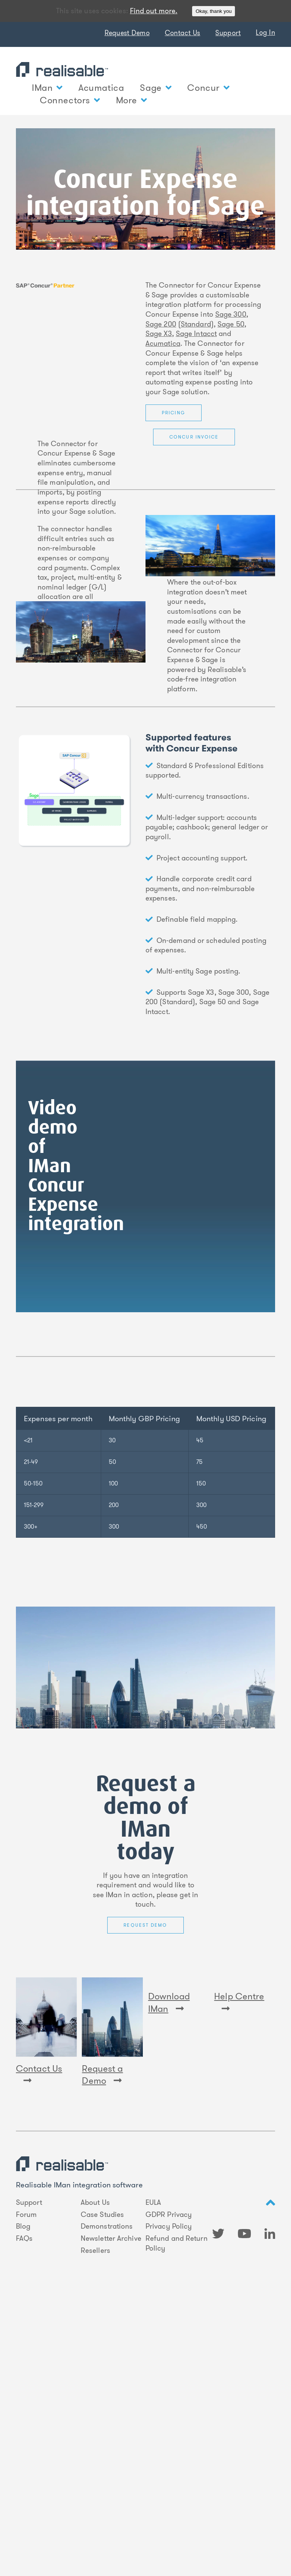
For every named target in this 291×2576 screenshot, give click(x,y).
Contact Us (182, 33)
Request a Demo (102, 2075)
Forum (26, 2215)
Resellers (95, 2251)
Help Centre (239, 2074)
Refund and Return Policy (177, 2243)
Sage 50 (230, 324)
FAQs (24, 2238)
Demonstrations (107, 2226)
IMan (47, 87)
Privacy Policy (169, 2226)
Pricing (173, 412)
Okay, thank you (214, 11)
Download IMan (169, 2075)
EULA (153, 2202)
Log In (265, 32)
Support (228, 33)
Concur (208, 87)
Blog (23, 2226)
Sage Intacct (196, 333)
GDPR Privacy (169, 2215)
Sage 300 (230, 314)
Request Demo (127, 33)
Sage (155, 87)
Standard (196, 324)
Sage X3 (159, 333)
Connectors (70, 100)
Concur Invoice (194, 437)
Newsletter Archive (111, 2238)
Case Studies (102, 2215)
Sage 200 (161, 324)
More (131, 100)
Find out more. (153, 11)
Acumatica (101, 87)
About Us (95, 2202)
